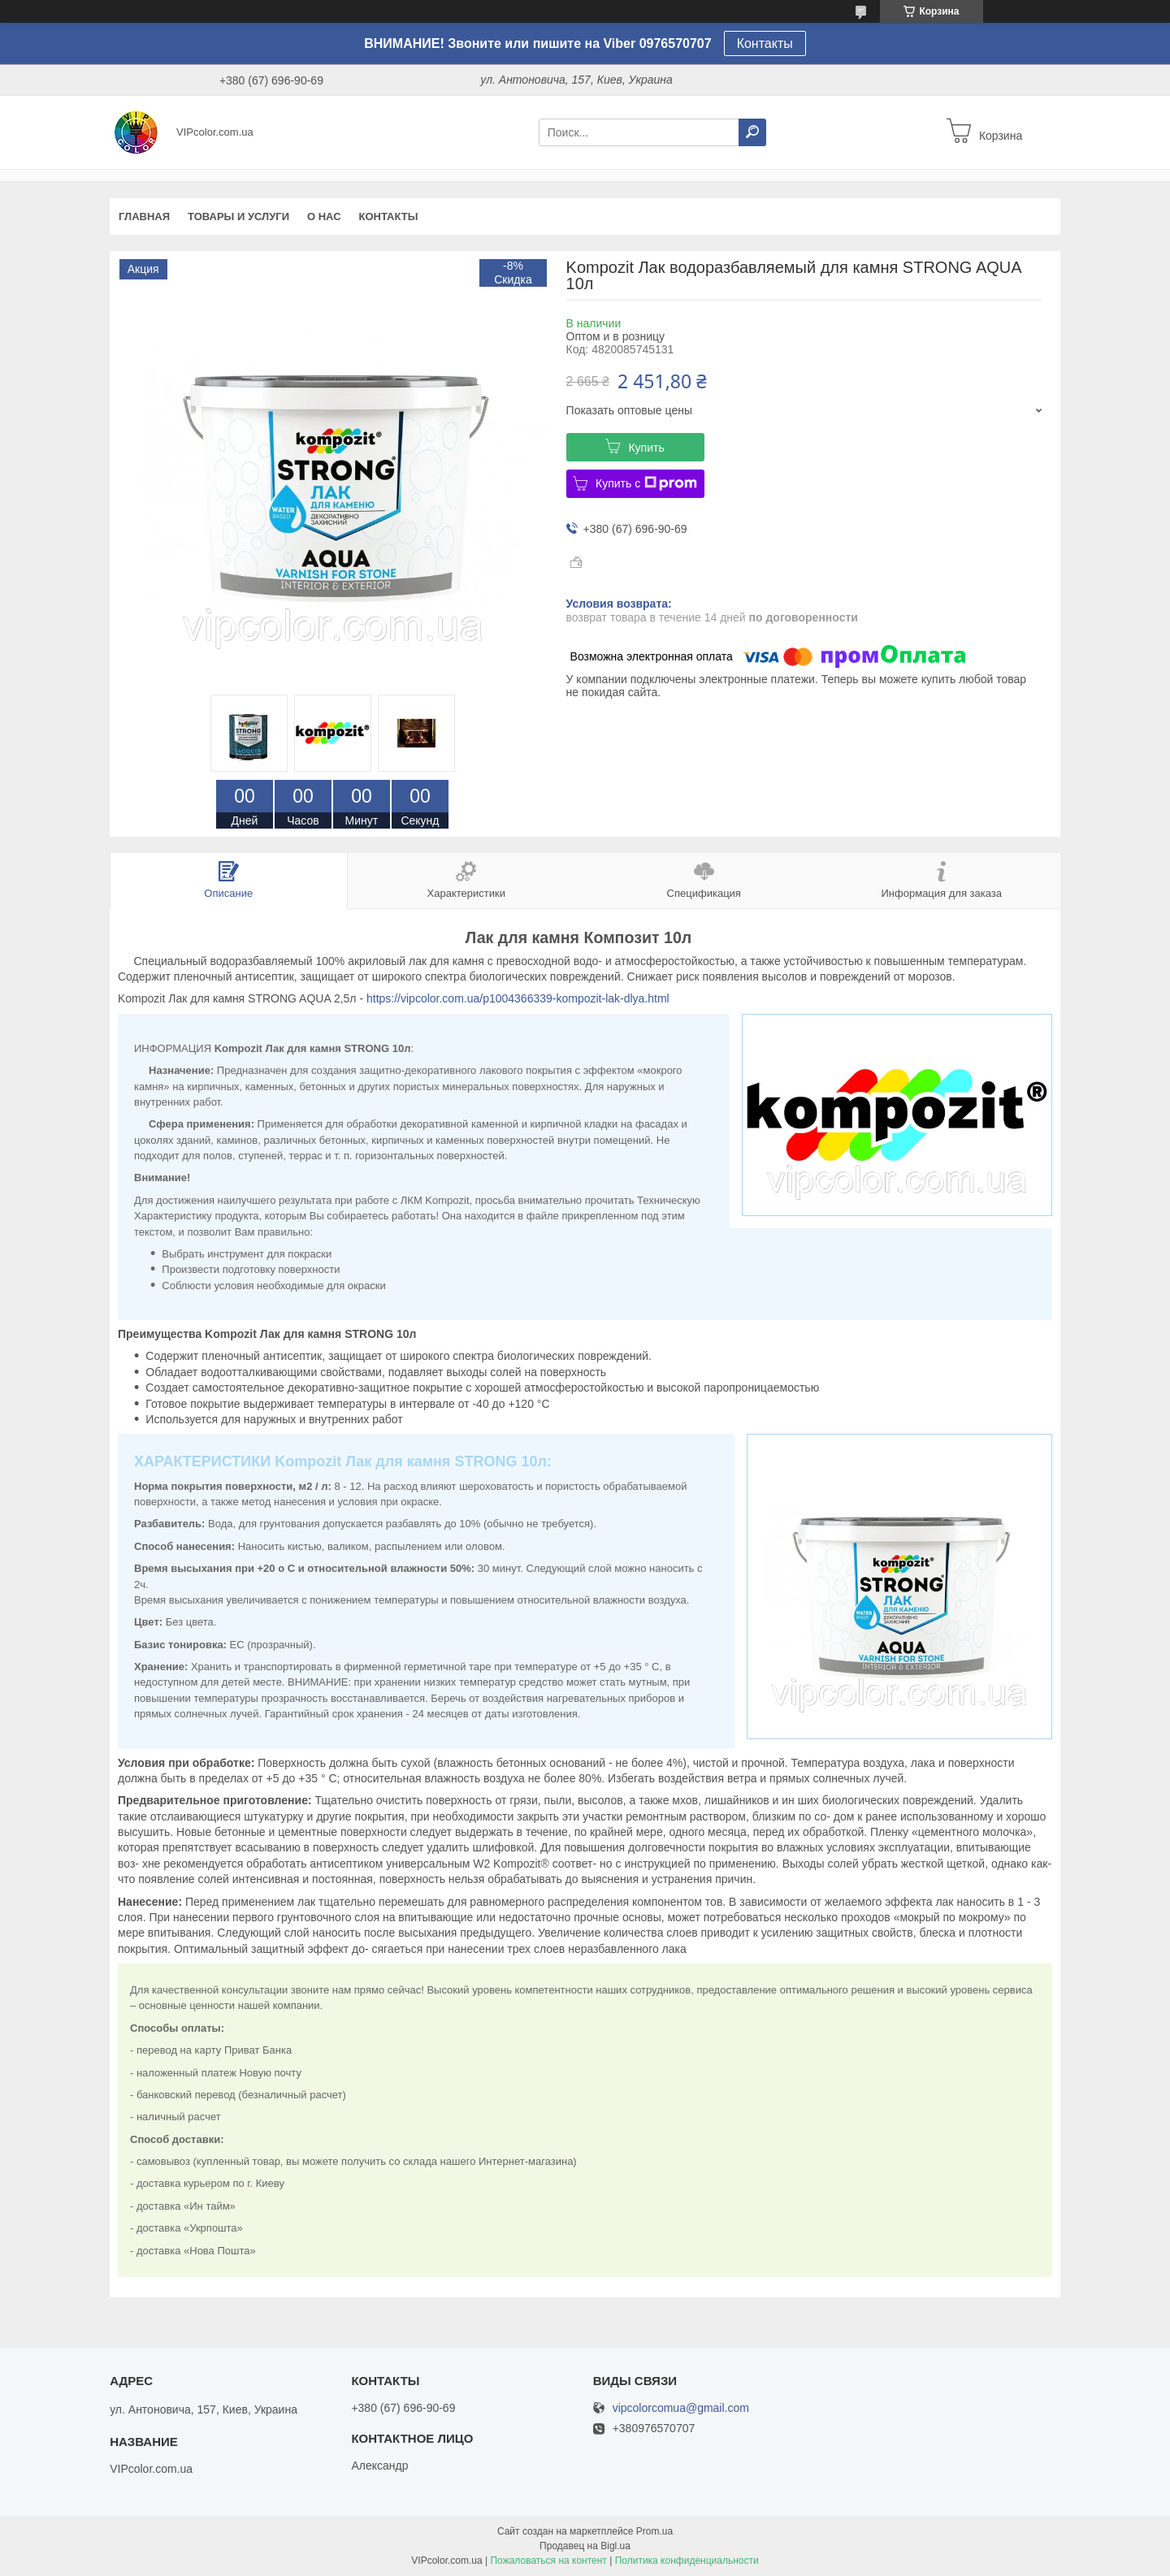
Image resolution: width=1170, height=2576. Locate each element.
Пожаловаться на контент (548, 2560)
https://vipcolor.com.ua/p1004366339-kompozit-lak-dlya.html (518, 998)
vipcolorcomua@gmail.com (681, 2408)
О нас (324, 216)
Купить (646, 447)
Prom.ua (654, 2531)
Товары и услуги (238, 216)
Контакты (765, 43)
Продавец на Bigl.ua (585, 2546)
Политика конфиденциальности (687, 2560)
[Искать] (752, 132)
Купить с (646, 483)
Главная (144, 216)
